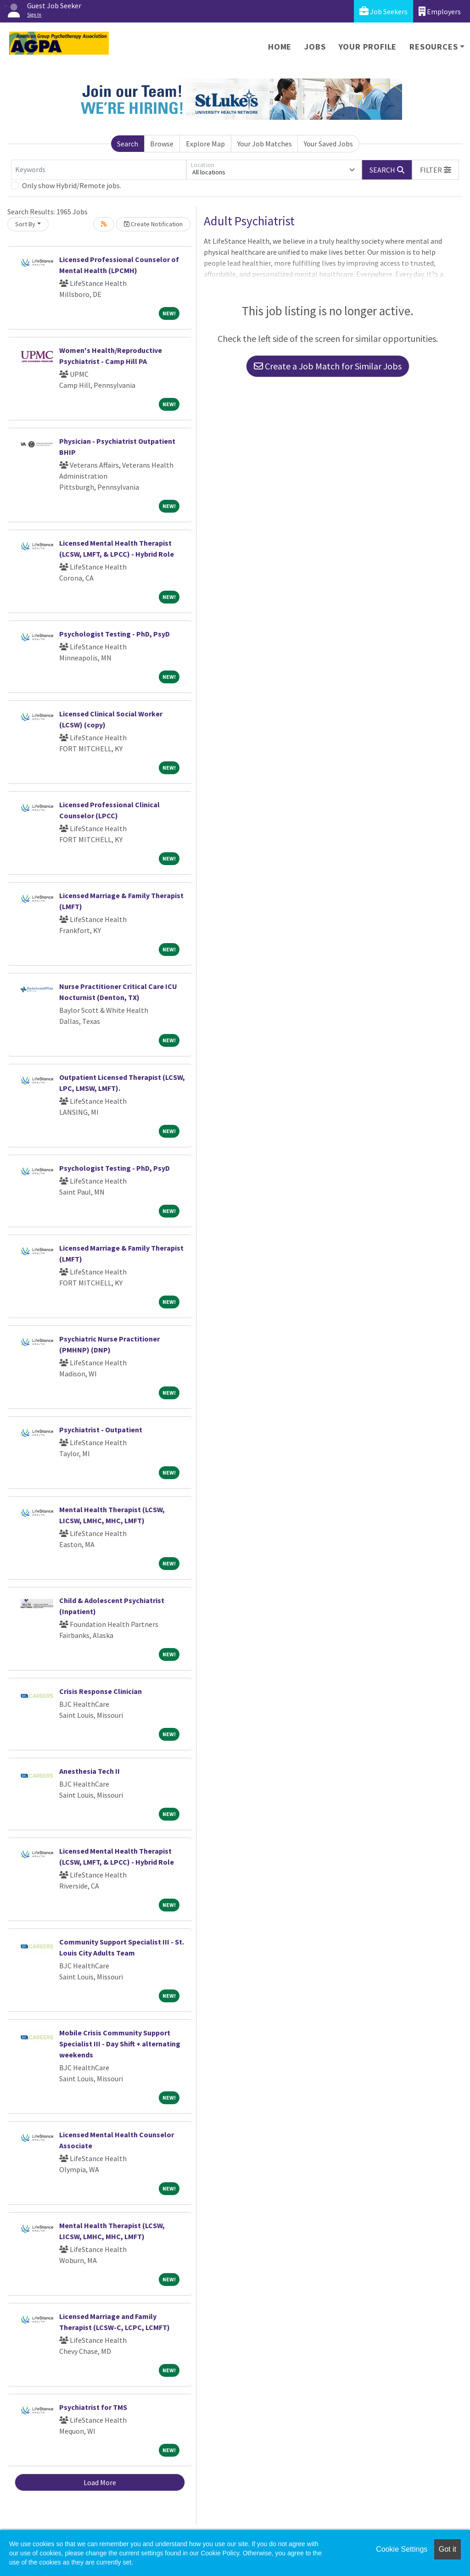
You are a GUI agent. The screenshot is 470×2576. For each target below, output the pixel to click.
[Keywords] (98, 170)
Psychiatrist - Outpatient (100, 1429)
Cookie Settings (401, 2549)
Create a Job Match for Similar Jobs (328, 366)
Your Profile (368, 46)
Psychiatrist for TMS (93, 2407)
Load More (100, 2482)
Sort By (25, 224)
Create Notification (153, 224)
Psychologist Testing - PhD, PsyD (114, 633)
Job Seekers (383, 11)
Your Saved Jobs (328, 143)
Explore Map (205, 143)
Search (127, 143)
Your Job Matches (264, 143)
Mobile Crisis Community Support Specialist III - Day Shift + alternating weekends (119, 2043)
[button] (435, 170)
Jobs (314, 46)
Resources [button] (433, 46)
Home (279, 46)
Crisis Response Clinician (100, 1691)
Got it (447, 2549)
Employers (440, 11)
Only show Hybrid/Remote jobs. (71, 185)
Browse (161, 143)
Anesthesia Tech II (89, 1771)
